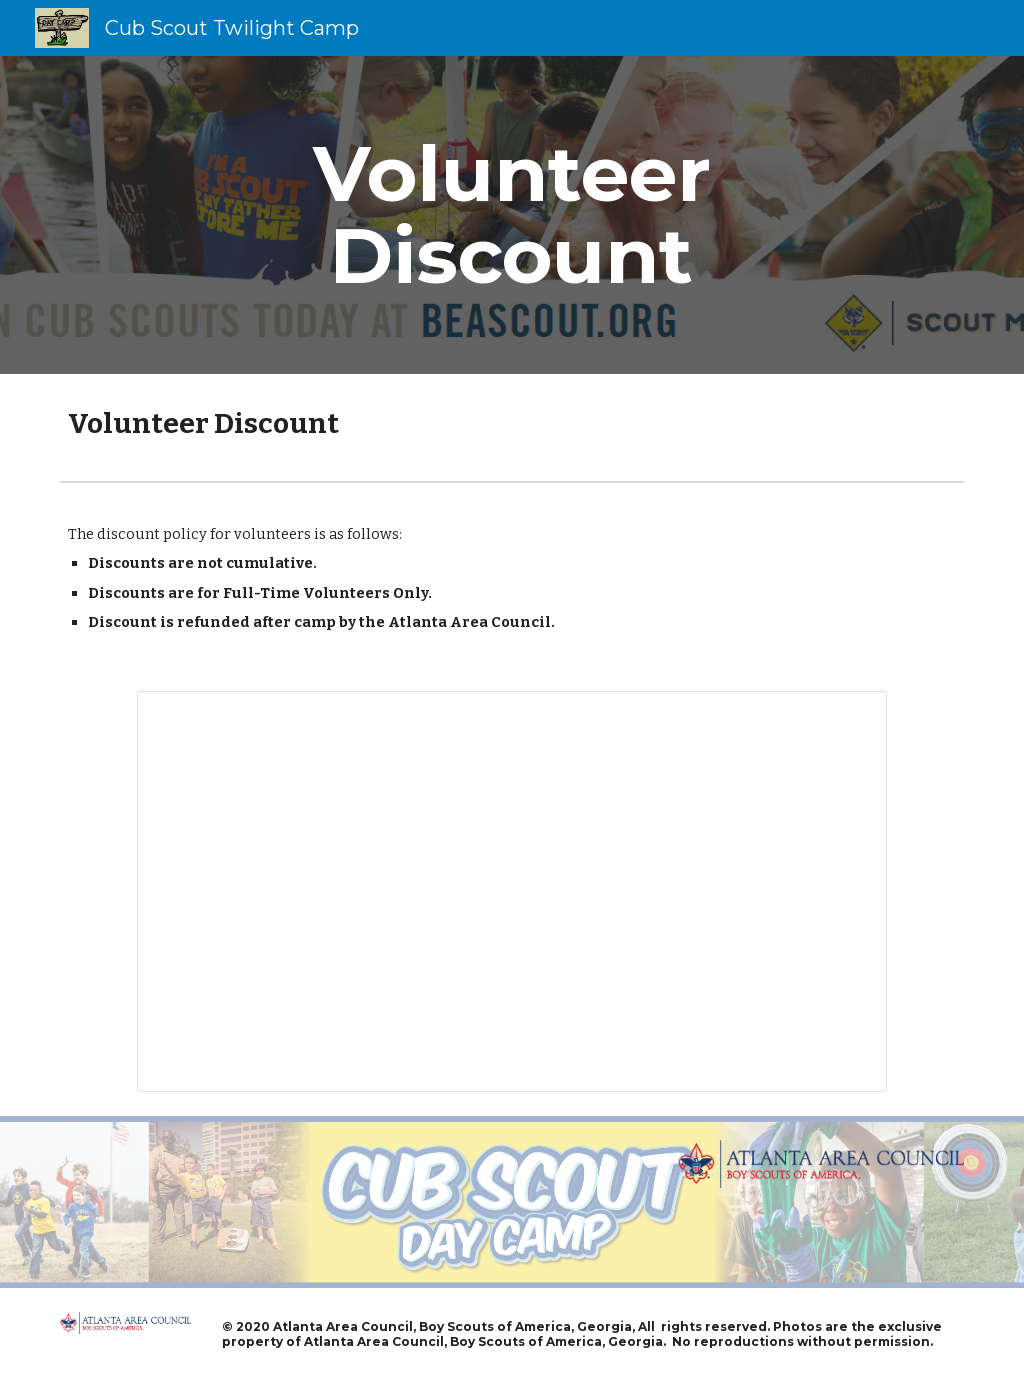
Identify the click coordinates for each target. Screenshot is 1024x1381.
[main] (511, 215)
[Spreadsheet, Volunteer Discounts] (512, 891)
